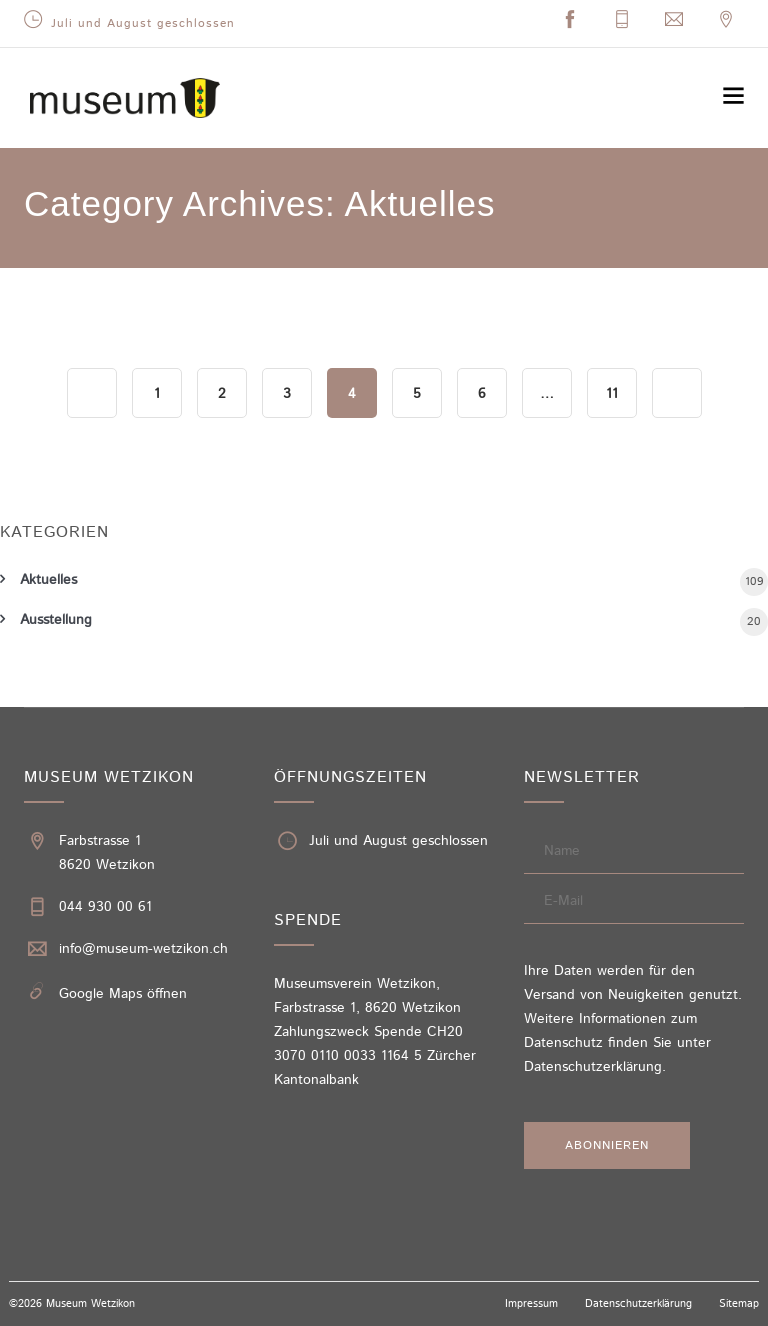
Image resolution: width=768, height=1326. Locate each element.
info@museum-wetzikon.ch (143, 949)
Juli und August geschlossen (143, 23)
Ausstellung (56, 620)
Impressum (531, 1304)
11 (612, 394)
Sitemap (739, 1304)
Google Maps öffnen (123, 994)
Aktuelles (48, 580)
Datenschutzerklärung (593, 1067)
